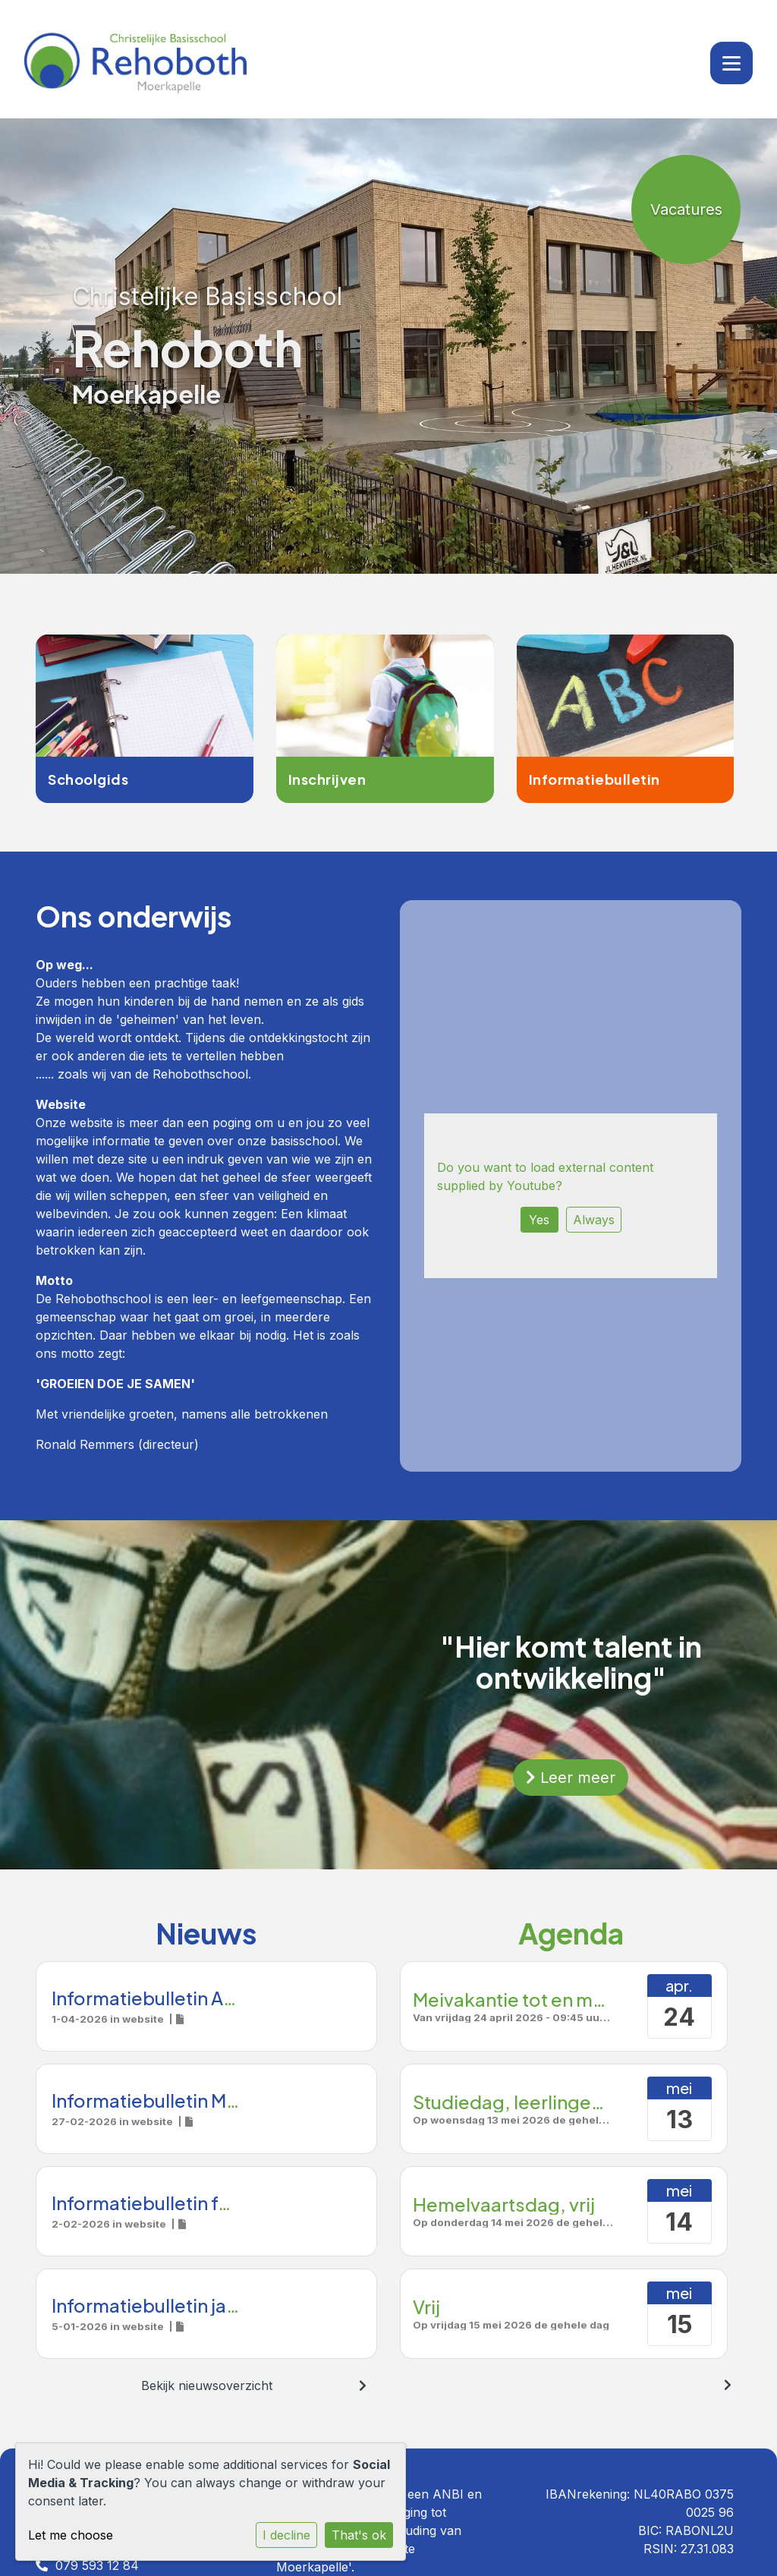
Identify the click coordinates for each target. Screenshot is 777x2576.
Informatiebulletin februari (166, 2202)
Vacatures (686, 209)
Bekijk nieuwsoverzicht (206, 2385)
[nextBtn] (362, 2385)
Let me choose (70, 2535)
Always (594, 1219)
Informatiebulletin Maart (156, 2100)
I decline (286, 2535)
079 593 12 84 (97, 2565)
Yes (539, 1219)
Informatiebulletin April (151, 1997)
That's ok (359, 2535)
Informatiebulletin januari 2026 (185, 2305)
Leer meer (570, 1777)
